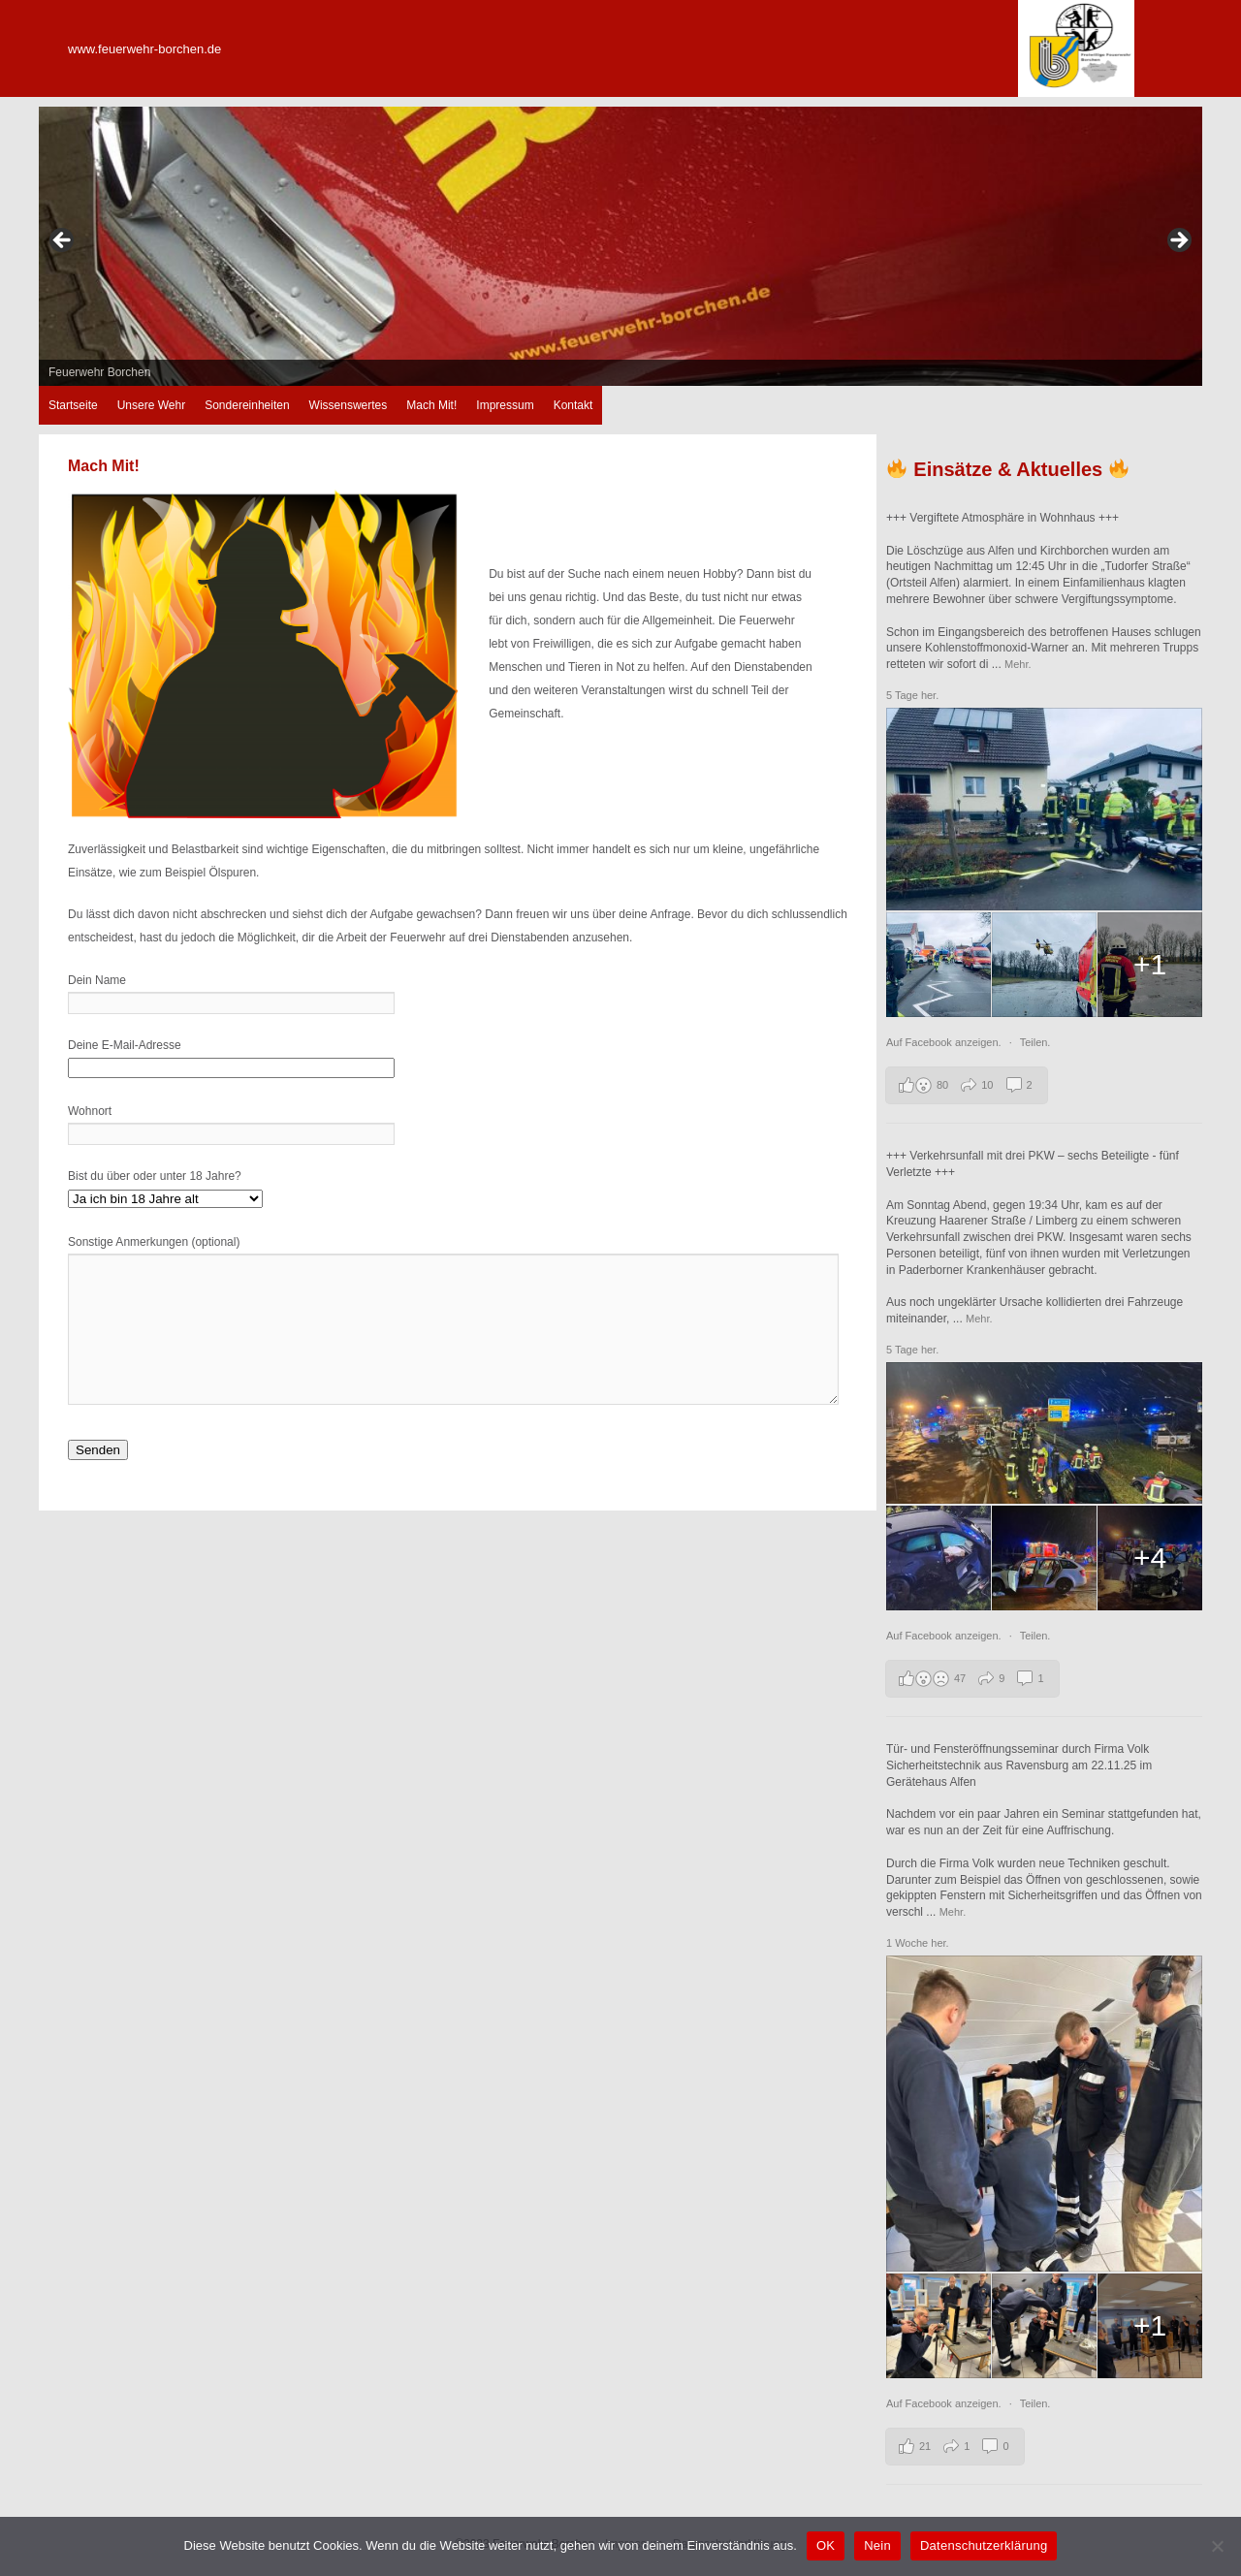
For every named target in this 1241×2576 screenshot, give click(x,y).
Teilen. (1035, 1042)
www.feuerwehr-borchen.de (144, 49)
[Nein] (1216, 2546)
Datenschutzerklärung (983, 2545)
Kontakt (573, 405)
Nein (877, 2545)
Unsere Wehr (151, 405)
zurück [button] (63, 241)
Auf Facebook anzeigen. (945, 1042)
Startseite (73, 405)
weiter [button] (1178, 241)
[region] (620, 246)
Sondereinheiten (247, 405)
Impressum (504, 405)
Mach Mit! (431, 405)
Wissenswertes (348, 405)
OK (825, 2545)
